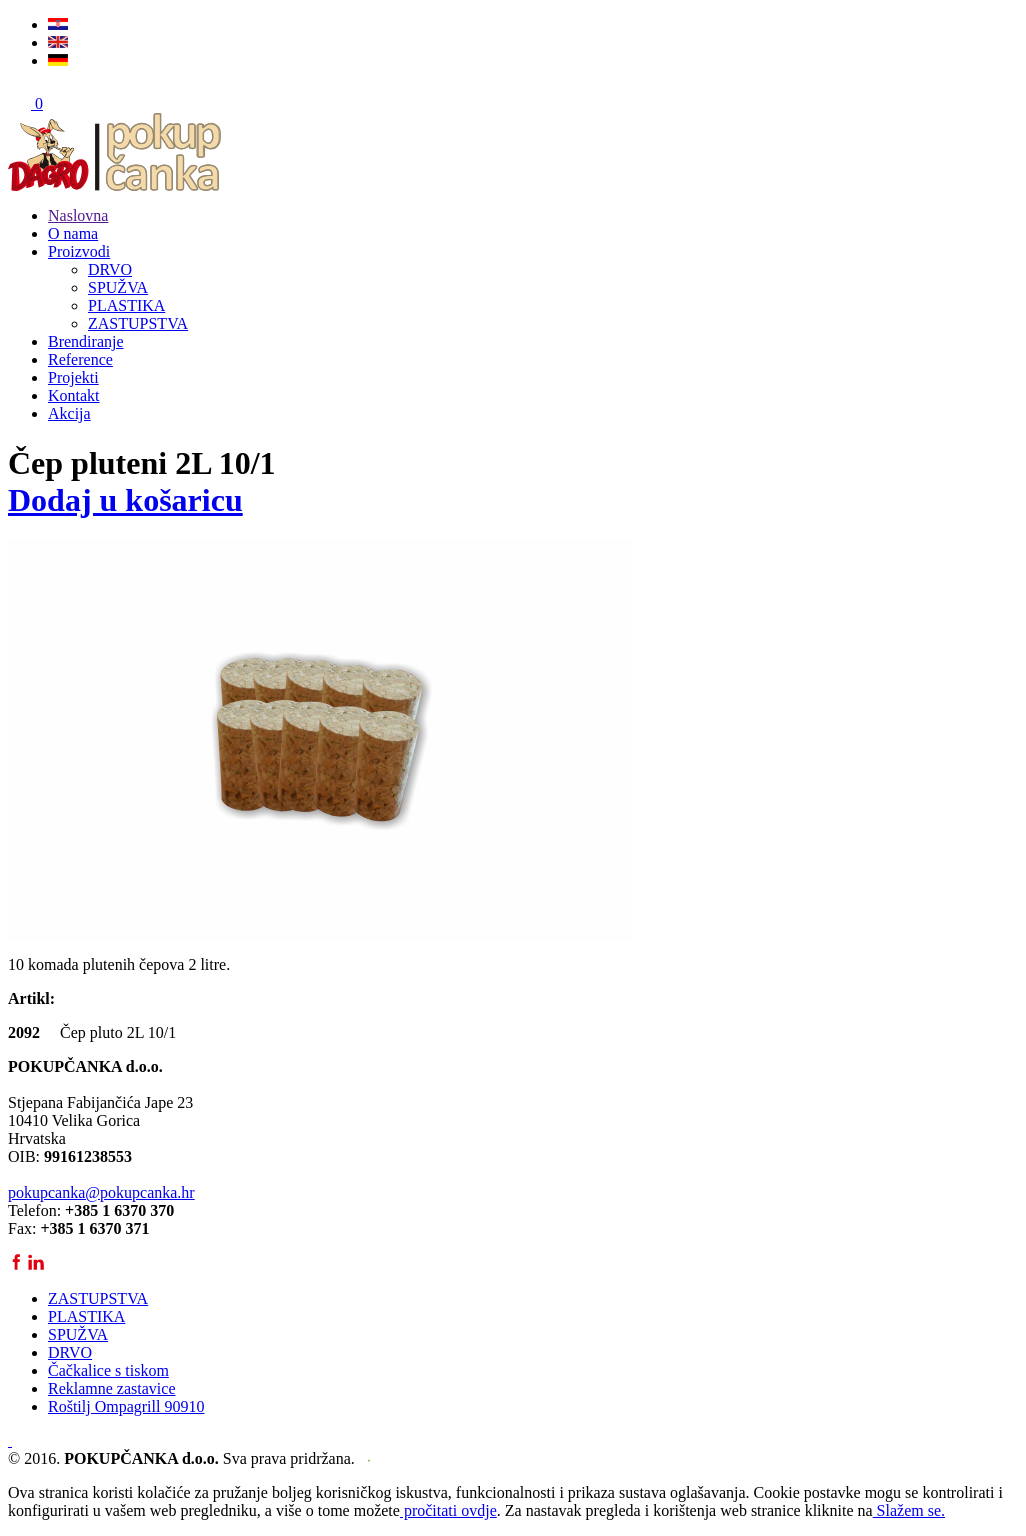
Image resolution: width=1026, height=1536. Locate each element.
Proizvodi (79, 251)
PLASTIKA (126, 305)
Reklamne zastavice (112, 1388)
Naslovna (78, 215)
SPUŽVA (118, 287)
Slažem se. (909, 1510)
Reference (80, 359)
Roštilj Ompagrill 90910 (126, 1406)
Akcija (69, 413)
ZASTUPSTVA (138, 323)
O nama (73, 233)
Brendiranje (86, 341)
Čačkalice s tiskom (108, 1370)
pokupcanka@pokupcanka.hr (101, 1192)
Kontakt (74, 395)
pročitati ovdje (448, 1510)
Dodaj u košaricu (125, 500)
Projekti (73, 377)
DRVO (110, 269)
